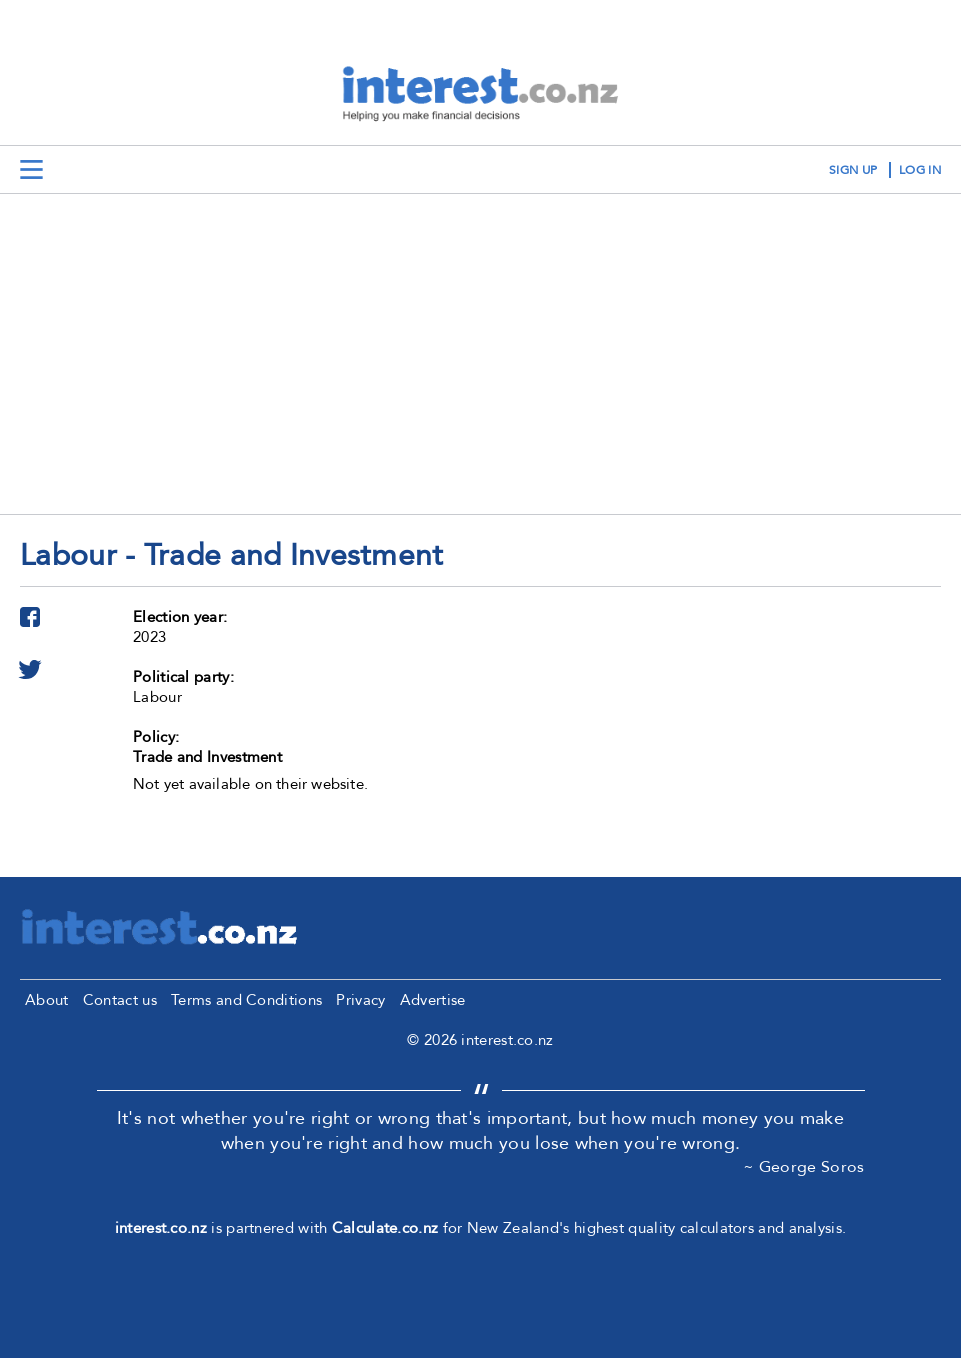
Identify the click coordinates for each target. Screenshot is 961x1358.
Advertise (433, 1000)
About (47, 1000)
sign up (853, 170)
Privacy (360, 1000)
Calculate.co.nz (385, 1228)
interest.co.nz (161, 1228)
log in (920, 170)
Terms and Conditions (246, 1000)
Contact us (120, 1000)
